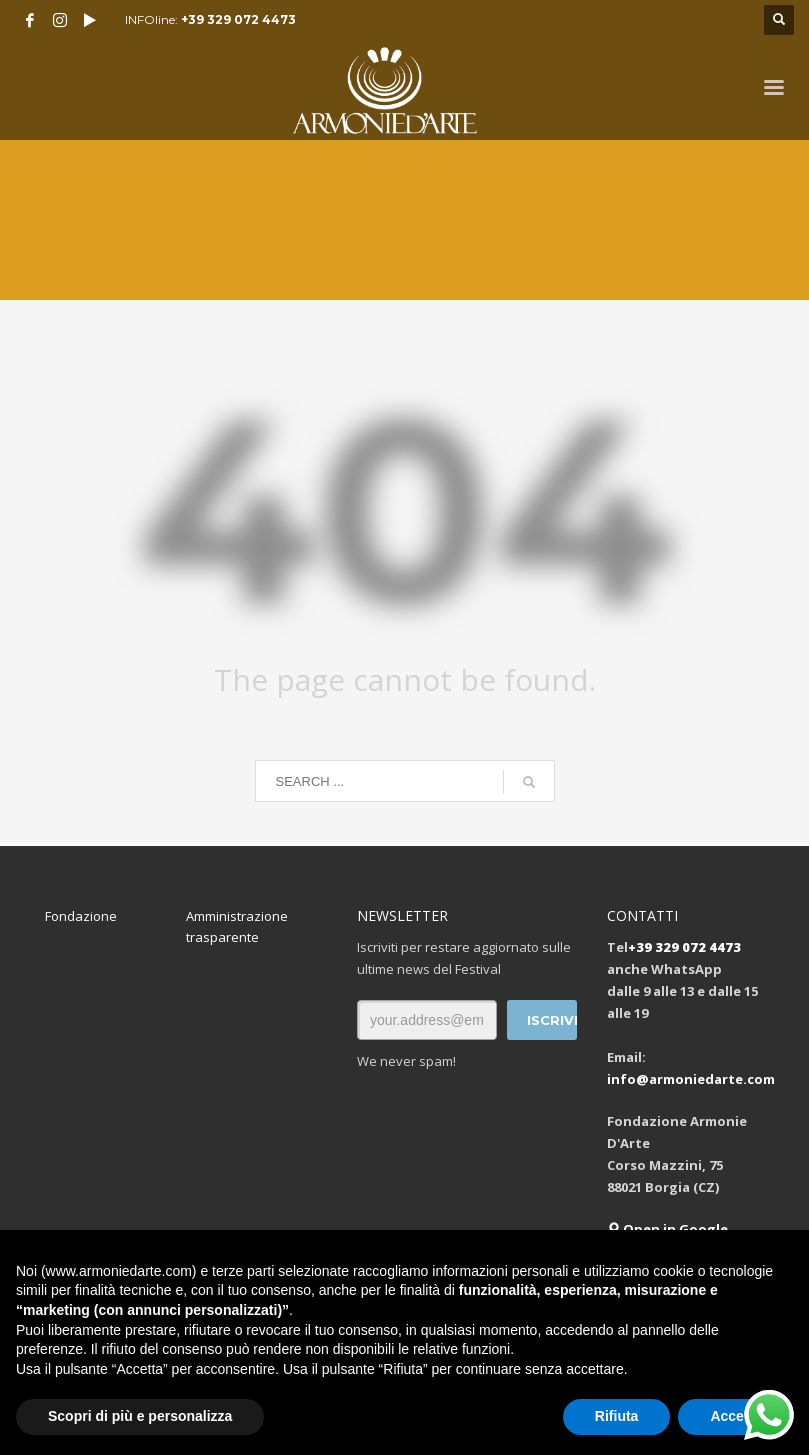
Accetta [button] (735, 1416)
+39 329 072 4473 (238, 19)
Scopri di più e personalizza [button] (140, 1416)
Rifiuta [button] (617, 1416)
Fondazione (81, 916)
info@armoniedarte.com (691, 1079)
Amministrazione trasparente (237, 926)
